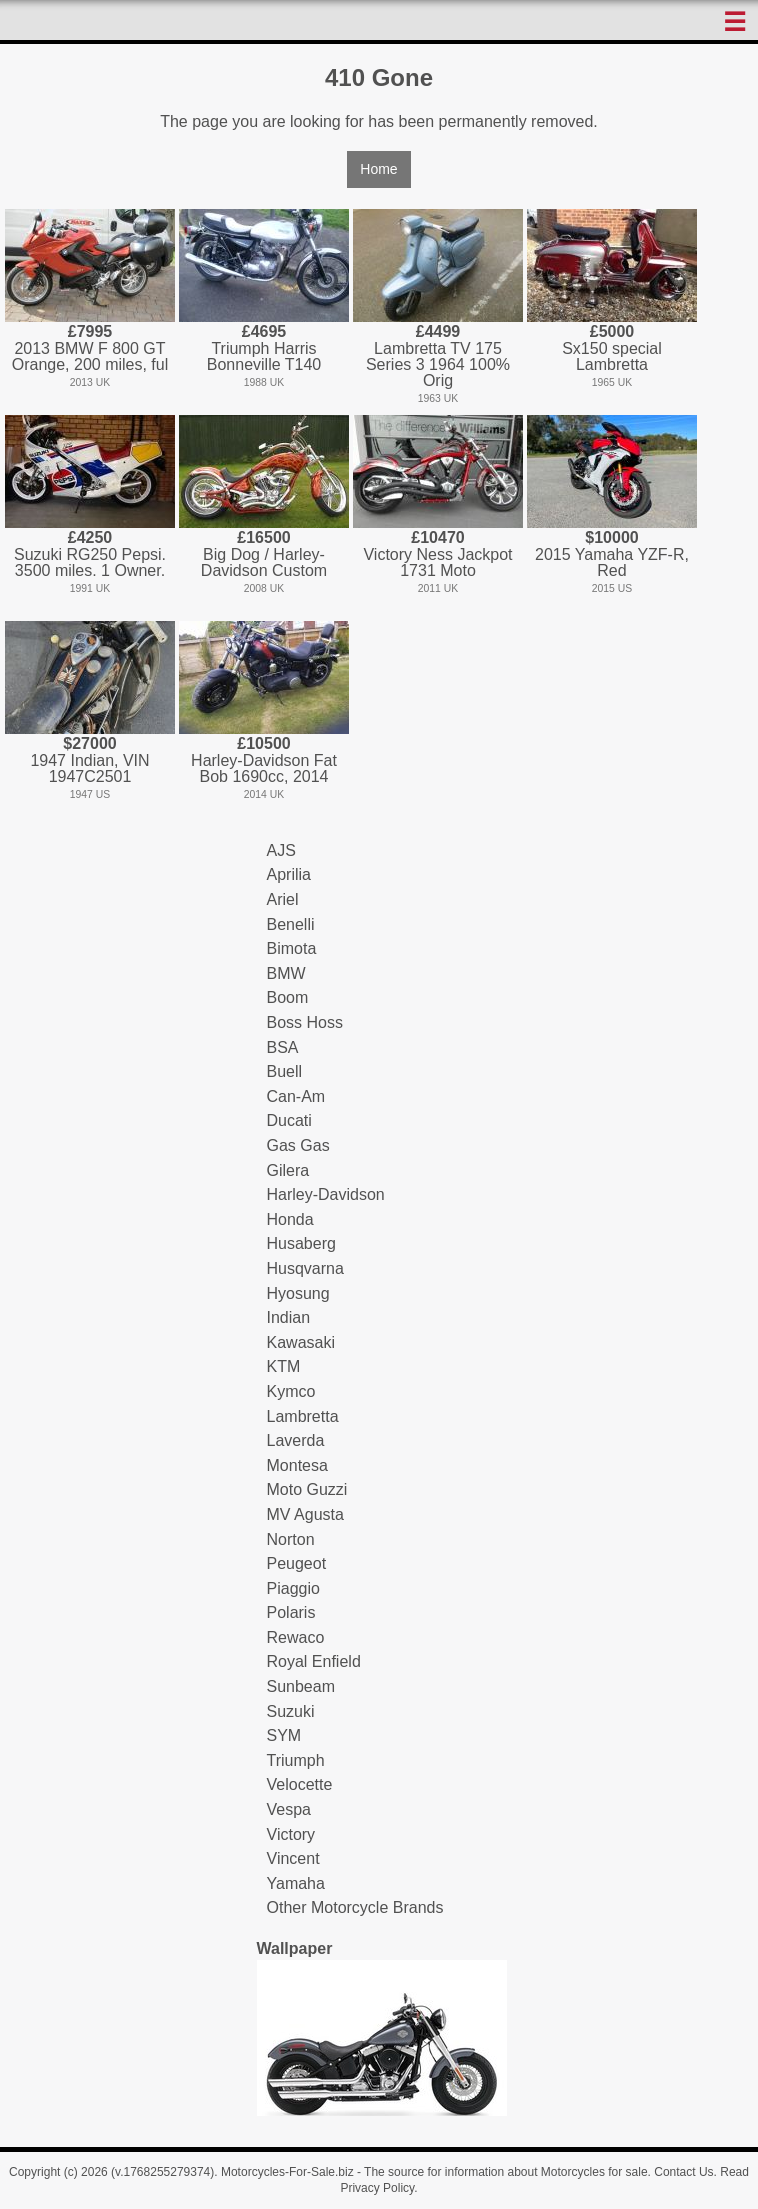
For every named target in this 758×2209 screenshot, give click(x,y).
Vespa (289, 1809)
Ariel (283, 899)
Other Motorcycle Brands (355, 1907)
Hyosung (298, 1293)
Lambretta (303, 1416)
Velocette (300, 1784)
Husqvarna (305, 1268)
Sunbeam (301, 1686)
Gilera (288, 1170)
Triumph (296, 1760)
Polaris (291, 1612)
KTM (284, 1366)
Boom (288, 997)
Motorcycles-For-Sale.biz (287, 2172)
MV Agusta (305, 1514)
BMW (286, 973)
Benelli (291, 924)
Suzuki (291, 1711)
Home (378, 169)
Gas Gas (298, 1145)
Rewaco (296, 1637)
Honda (290, 1219)
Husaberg (301, 1243)
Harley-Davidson (326, 1194)
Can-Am (296, 1096)
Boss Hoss (305, 1022)
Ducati (289, 1120)
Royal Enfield (314, 1661)
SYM (284, 1735)
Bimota (292, 948)
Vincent (293, 1858)
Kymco (291, 1391)
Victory (291, 1834)
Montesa (297, 1465)
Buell (285, 1071)
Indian (289, 1317)
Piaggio (293, 1588)
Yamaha (296, 1883)
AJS (281, 850)
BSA (283, 1047)
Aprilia (289, 874)
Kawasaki (301, 1342)
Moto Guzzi (307, 1489)
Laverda (296, 1440)
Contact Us (683, 2172)
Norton (291, 1539)
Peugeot (297, 1563)
